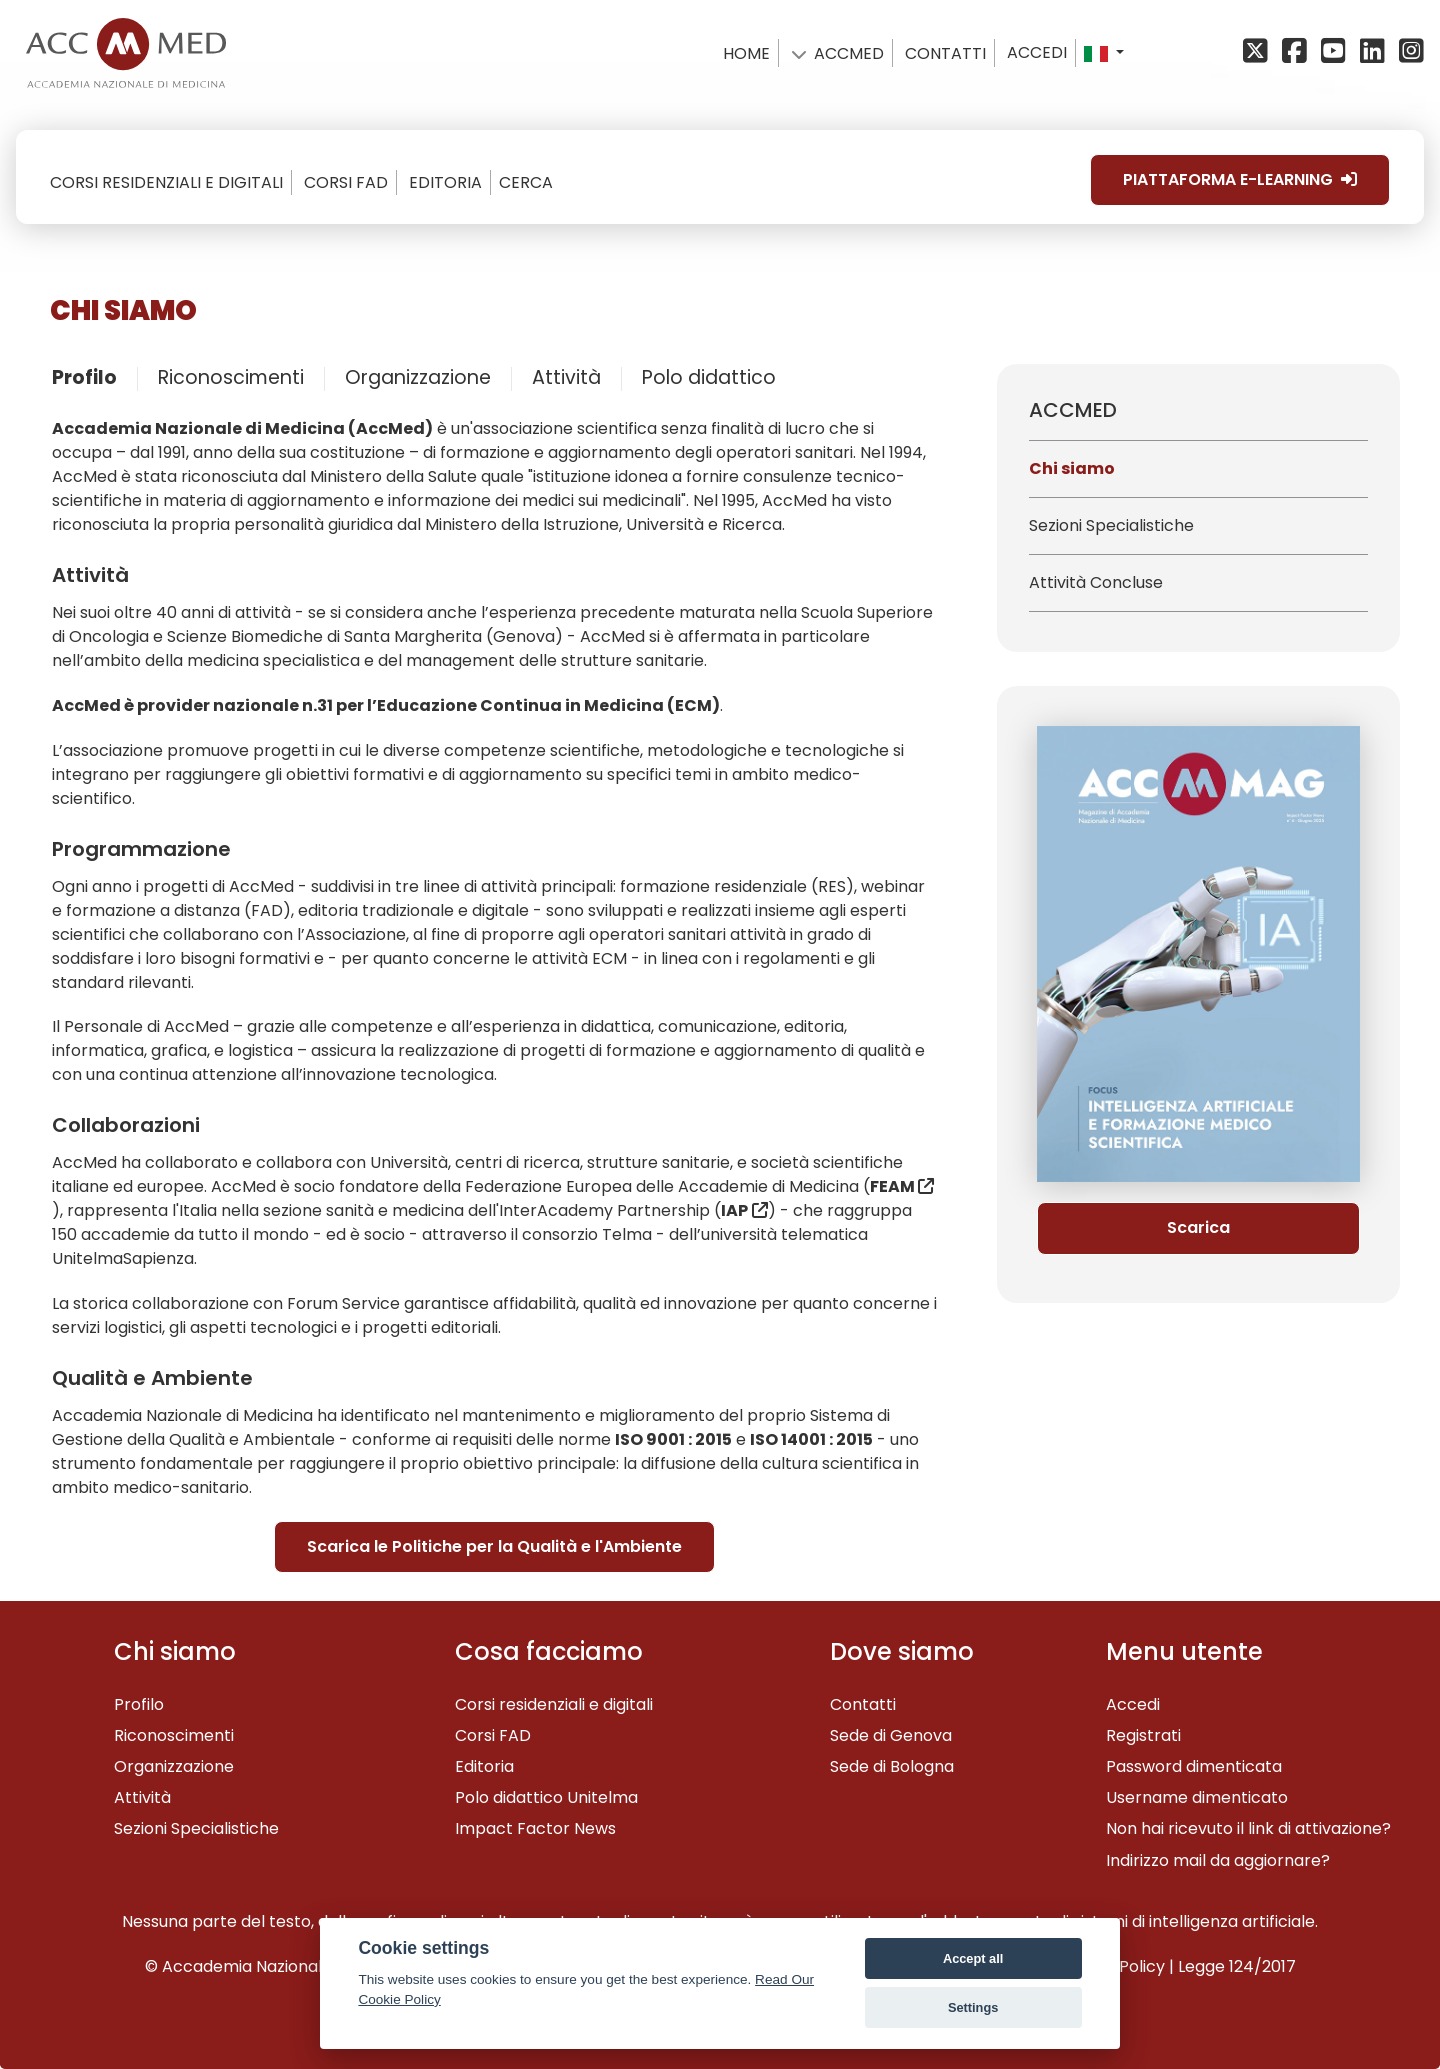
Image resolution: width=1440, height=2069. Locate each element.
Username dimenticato (1197, 1797)
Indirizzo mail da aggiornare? (1218, 1860)
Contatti (863, 1704)
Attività (566, 377)
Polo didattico (709, 377)
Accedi (1037, 52)
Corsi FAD (493, 1735)
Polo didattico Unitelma (546, 1797)
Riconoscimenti (231, 377)
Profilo (84, 377)
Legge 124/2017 (1237, 1966)
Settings (973, 2007)
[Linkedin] (1375, 52)
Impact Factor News (535, 1828)
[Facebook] (1297, 52)
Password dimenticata (1194, 1766)
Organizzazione (418, 377)
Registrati (1143, 1735)
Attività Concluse (1096, 582)
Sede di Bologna (892, 1766)
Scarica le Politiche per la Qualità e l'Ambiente (494, 1546)
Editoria (484, 1766)
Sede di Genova (891, 1735)
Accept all (973, 1958)
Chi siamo (1072, 468)
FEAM (902, 1186)
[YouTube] (1336, 52)
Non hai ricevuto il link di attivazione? (1248, 1828)
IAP (734, 1210)
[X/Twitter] (1260, 52)
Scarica (1198, 1227)
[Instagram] (1409, 52)
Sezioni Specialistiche (1111, 525)
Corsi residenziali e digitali (554, 1704)
